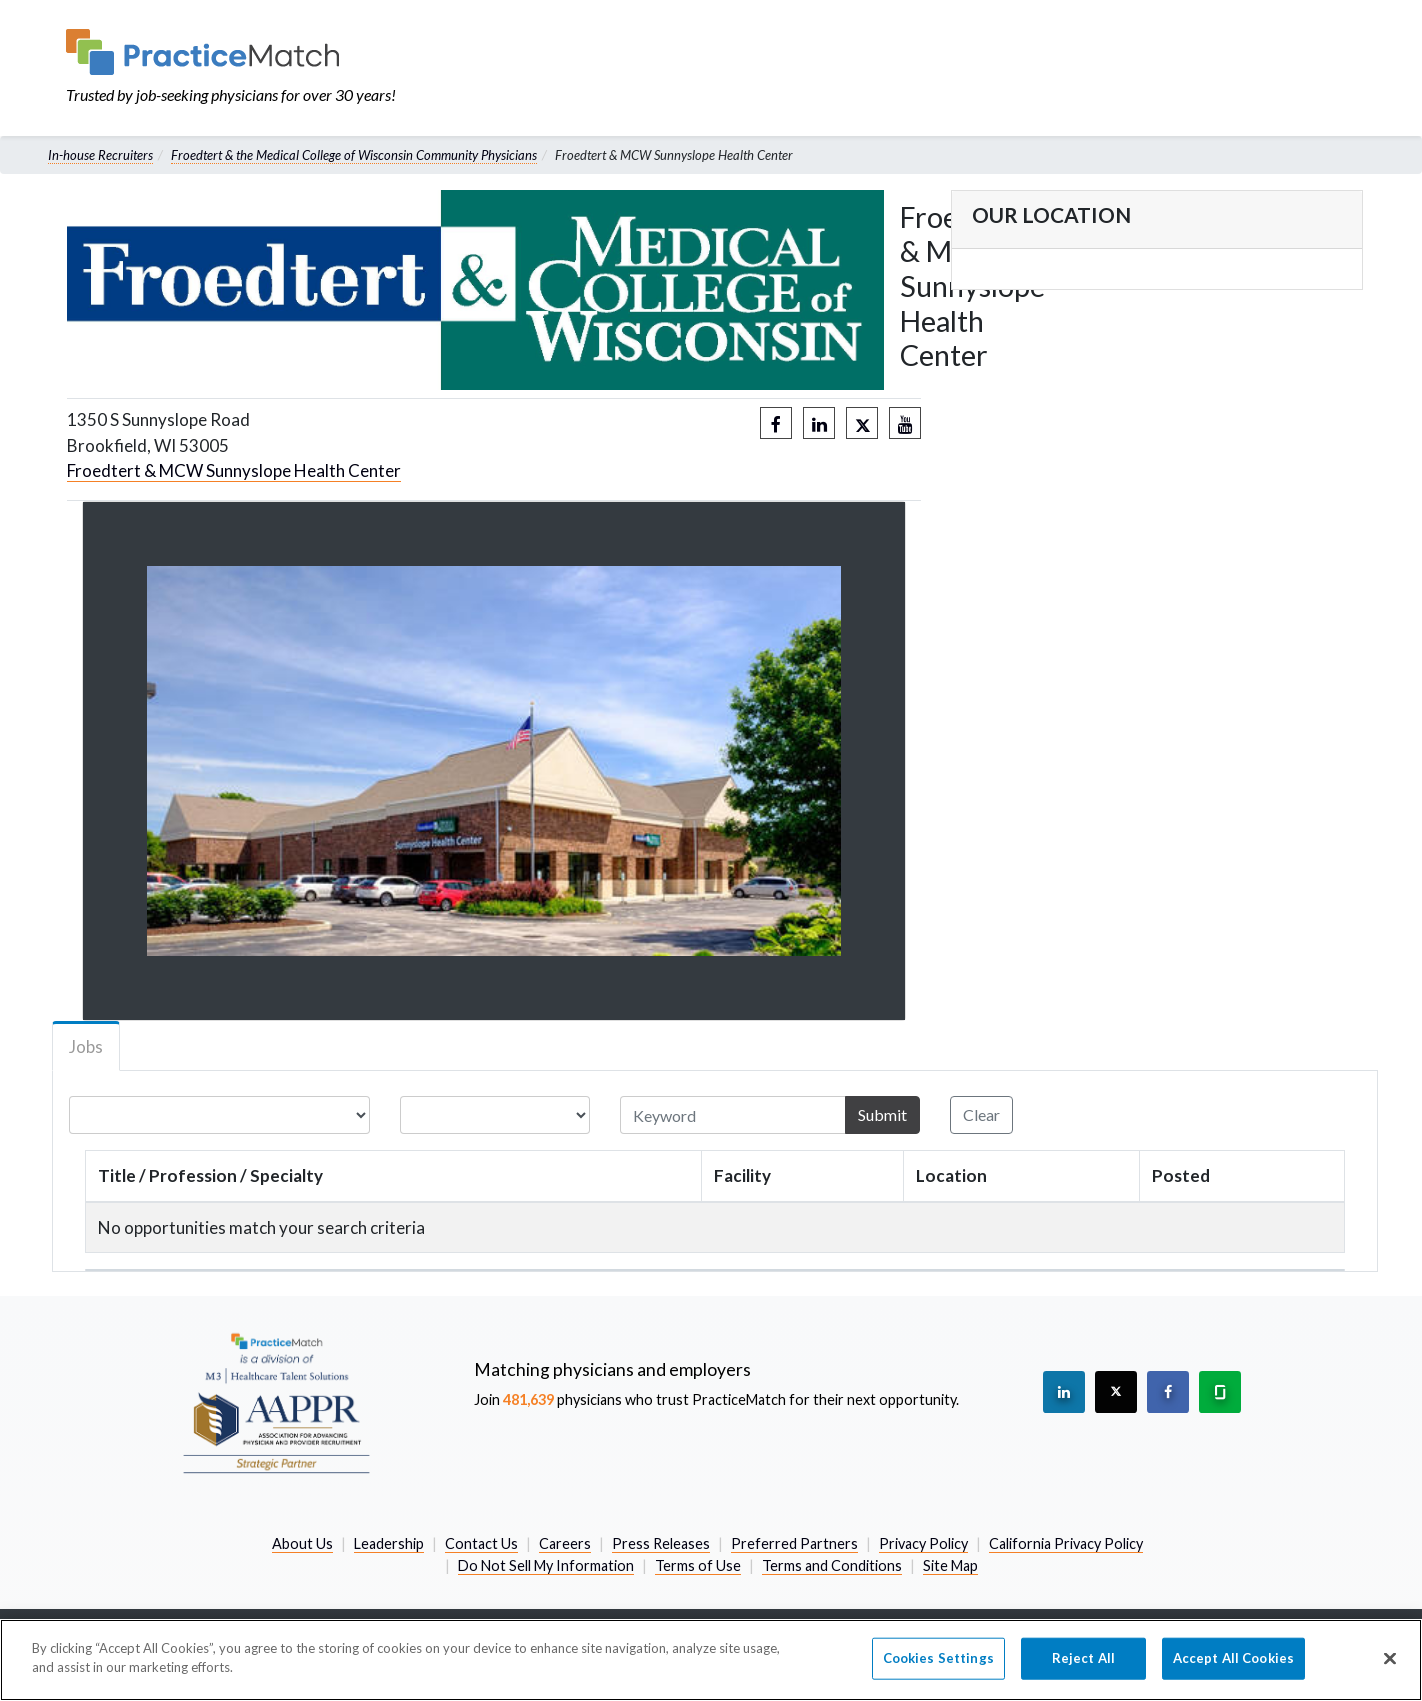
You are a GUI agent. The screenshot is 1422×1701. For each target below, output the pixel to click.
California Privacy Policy (1066, 1543)
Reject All (1083, 1658)
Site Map (950, 1565)
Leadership (389, 1543)
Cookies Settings (938, 1658)
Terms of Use (698, 1565)
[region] (711, 1660)
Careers (565, 1543)
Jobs (86, 1046)
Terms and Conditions (832, 1565)
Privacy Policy (923, 1543)
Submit (882, 1114)
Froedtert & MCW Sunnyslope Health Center (234, 470)
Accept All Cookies (1233, 1658)
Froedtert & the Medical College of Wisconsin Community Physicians (354, 155)
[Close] (1390, 1658)
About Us (302, 1543)
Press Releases (661, 1543)
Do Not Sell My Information (546, 1565)
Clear (981, 1114)
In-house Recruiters (100, 155)
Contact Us (481, 1543)
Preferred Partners (794, 1543)
